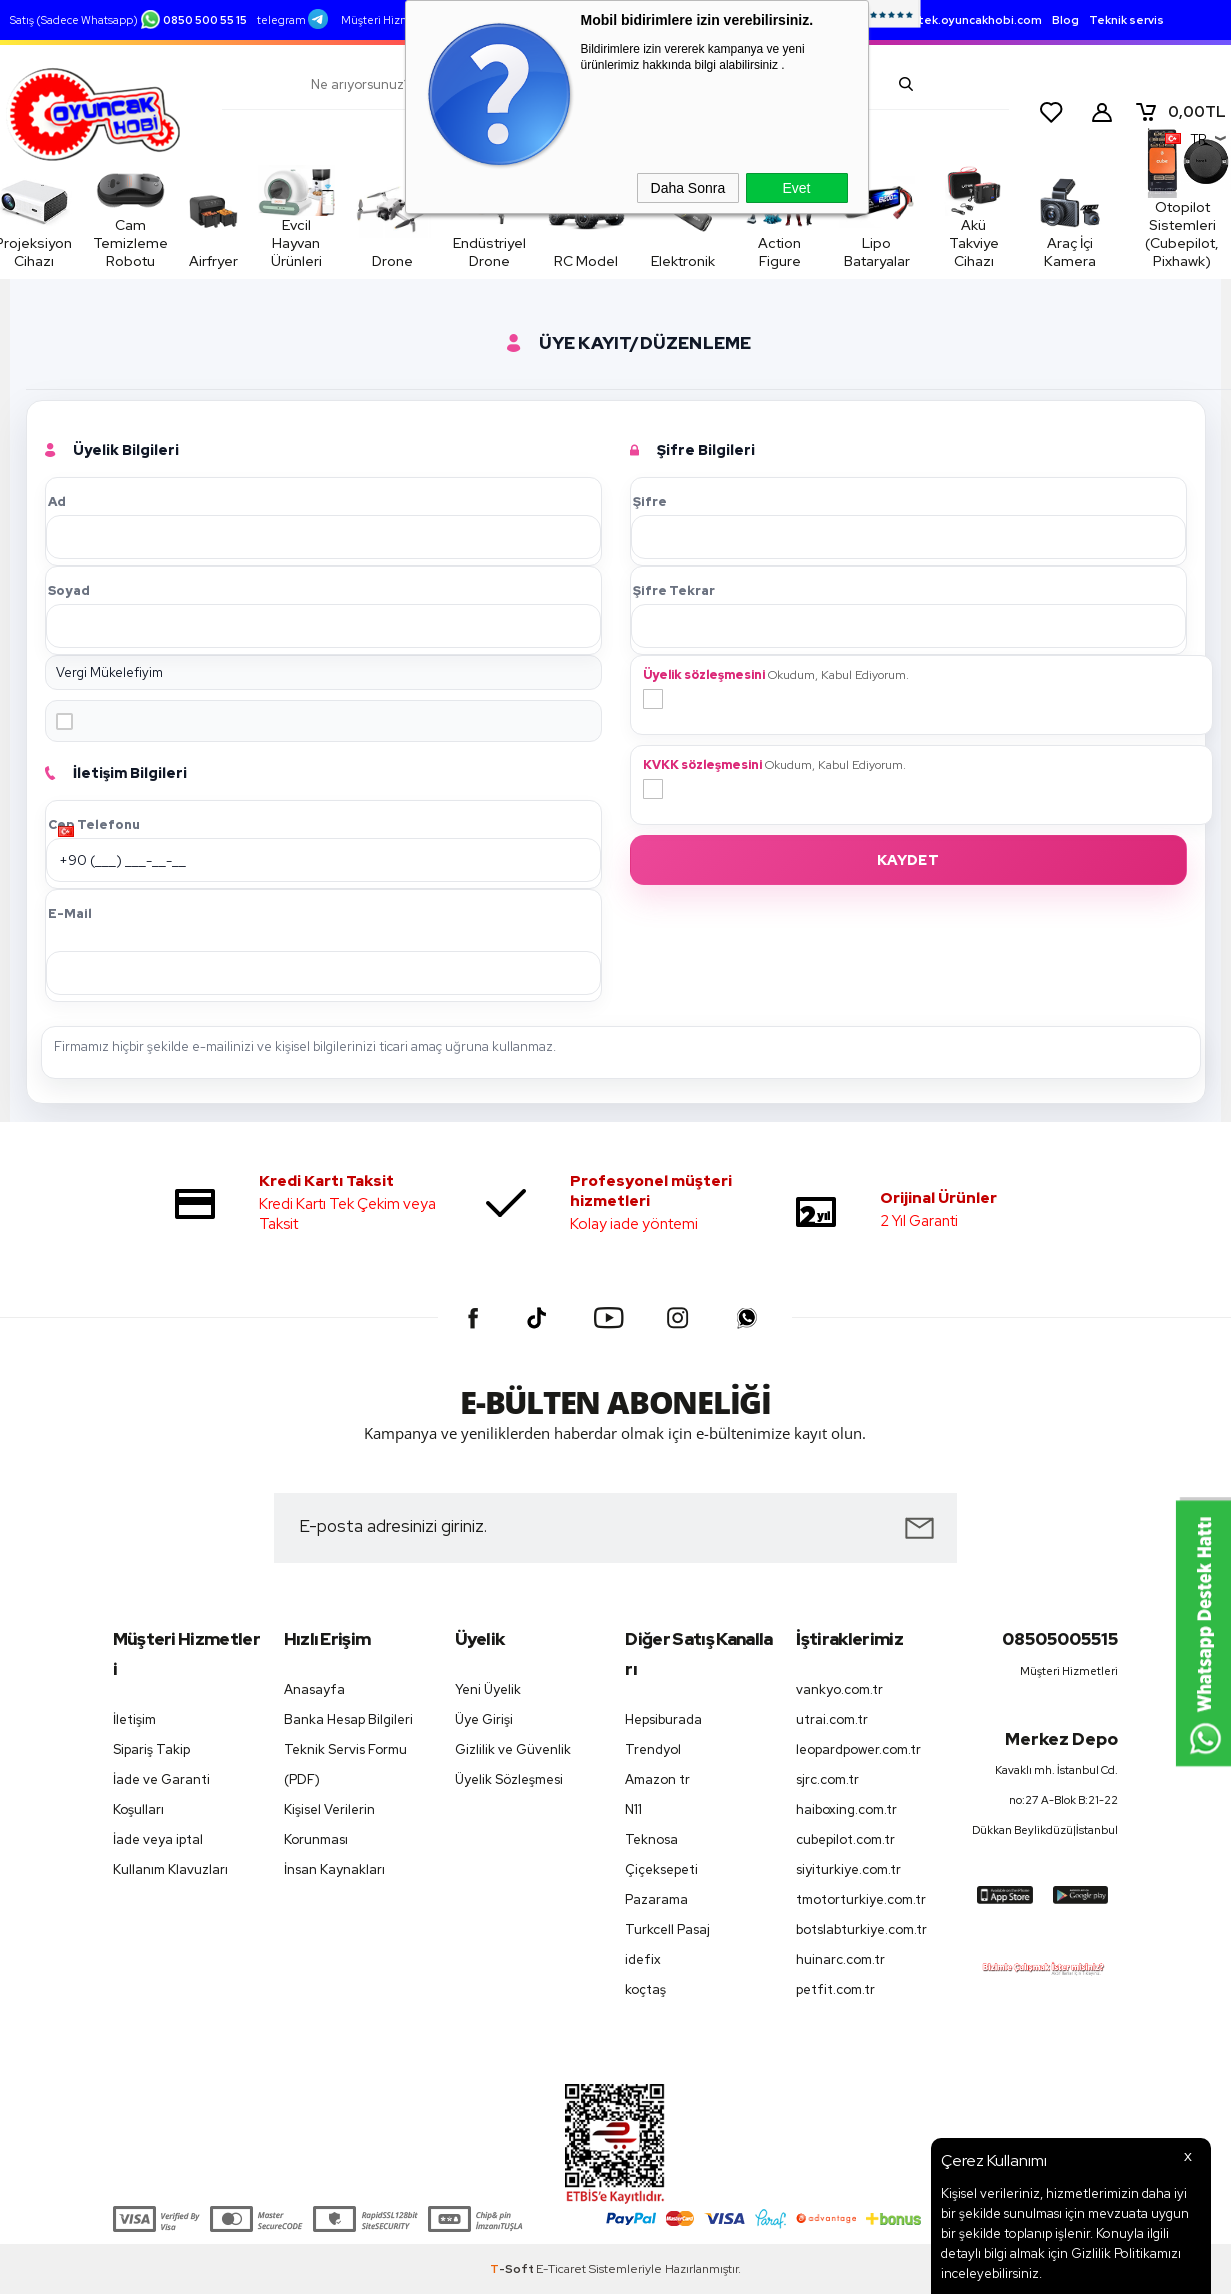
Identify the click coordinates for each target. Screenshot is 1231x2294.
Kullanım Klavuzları (170, 1869)
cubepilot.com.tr (845, 1839)
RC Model (585, 252)
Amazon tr (657, 1779)
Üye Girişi (484, 1719)
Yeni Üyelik (488, 1689)
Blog (1065, 20)
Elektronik (658, 261)
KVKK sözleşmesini (702, 765)
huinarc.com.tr (840, 1959)
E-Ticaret (561, 2269)
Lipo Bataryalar (806, 252)
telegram (292, 20)
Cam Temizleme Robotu (142, 220)
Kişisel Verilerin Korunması (329, 1824)
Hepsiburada (663, 1719)
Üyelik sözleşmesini (704, 675)
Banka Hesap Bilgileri (348, 1719)
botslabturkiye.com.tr (861, 1929)
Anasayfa (314, 1689)
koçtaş (645, 1989)
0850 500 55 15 (193, 20)
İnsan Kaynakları (334, 1869)
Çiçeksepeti (661, 1869)
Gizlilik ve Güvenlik (513, 1749)
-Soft (513, 2269)
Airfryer (241, 221)
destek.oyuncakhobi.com (968, 20)
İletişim (134, 1719)
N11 (633, 1809)
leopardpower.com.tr (858, 1749)
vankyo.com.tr (839, 1689)
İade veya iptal (158, 1839)
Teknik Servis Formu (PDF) (345, 1764)
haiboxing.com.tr (846, 1809)
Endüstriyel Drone (507, 252)
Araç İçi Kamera (1028, 220)
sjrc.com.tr (827, 1779)
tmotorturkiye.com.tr (861, 1899)
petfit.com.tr (835, 1989)
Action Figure (731, 252)
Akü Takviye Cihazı (909, 220)
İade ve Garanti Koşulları (161, 1794)
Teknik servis (1126, 20)
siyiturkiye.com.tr (848, 1869)
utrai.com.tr (832, 1719)
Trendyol (653, 1749)
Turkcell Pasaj (667, 1929)
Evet (796, 188)
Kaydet (908, 860)
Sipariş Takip (151, 1749)
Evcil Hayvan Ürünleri (340, 220)
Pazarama (656, 1899)
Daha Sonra (688, 188)
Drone (430, 261)
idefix (643, 1959)
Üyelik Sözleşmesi (509, 1779)
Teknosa (651, 1839)
